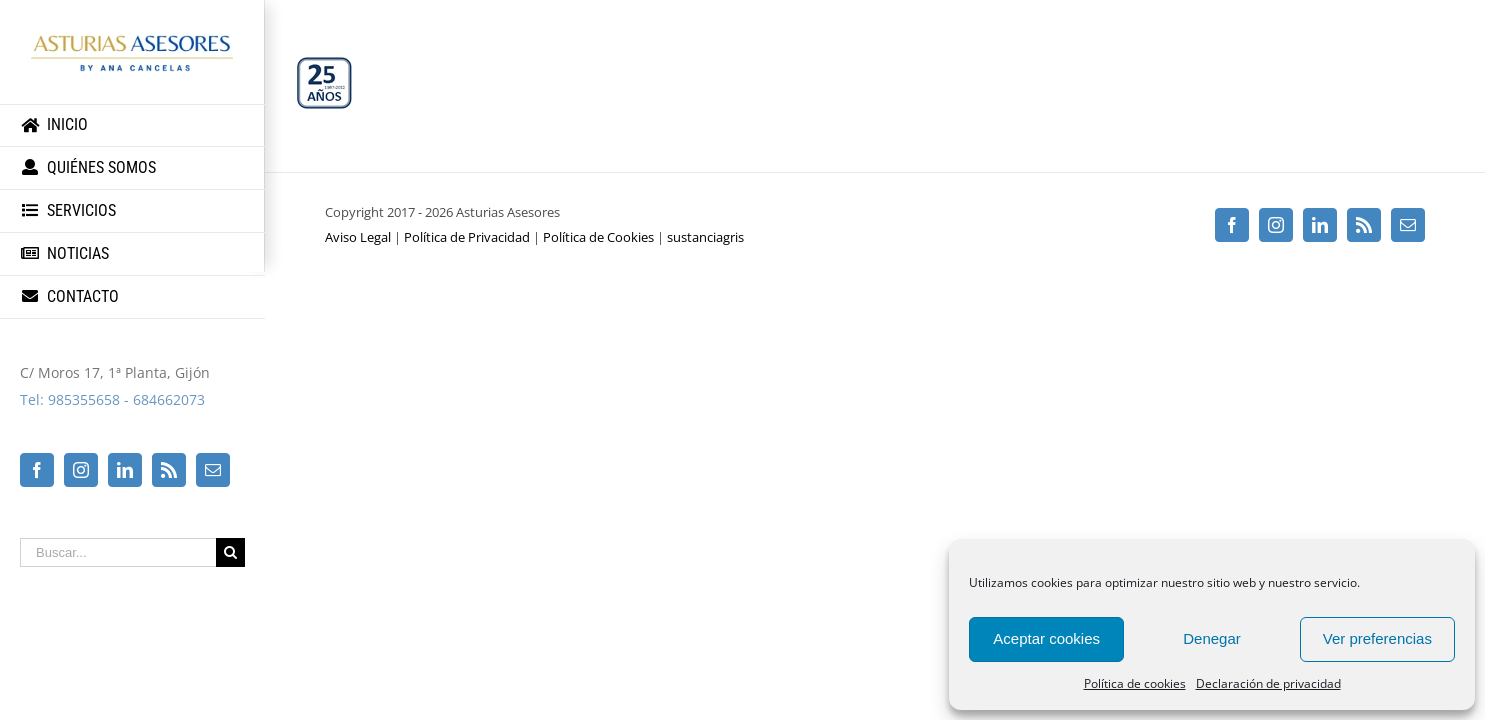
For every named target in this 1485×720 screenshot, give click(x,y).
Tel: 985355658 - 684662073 (112, 399)
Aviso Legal (358, 237)
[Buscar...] (118, 552)
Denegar (1212, 638)
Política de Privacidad (467, 237)
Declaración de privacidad (1268, 683)
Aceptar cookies (1046, 638)
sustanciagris (705, 237)
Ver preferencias (1377, 638)
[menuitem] (132, 125)
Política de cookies (1135, 683)
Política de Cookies (598, 237)
